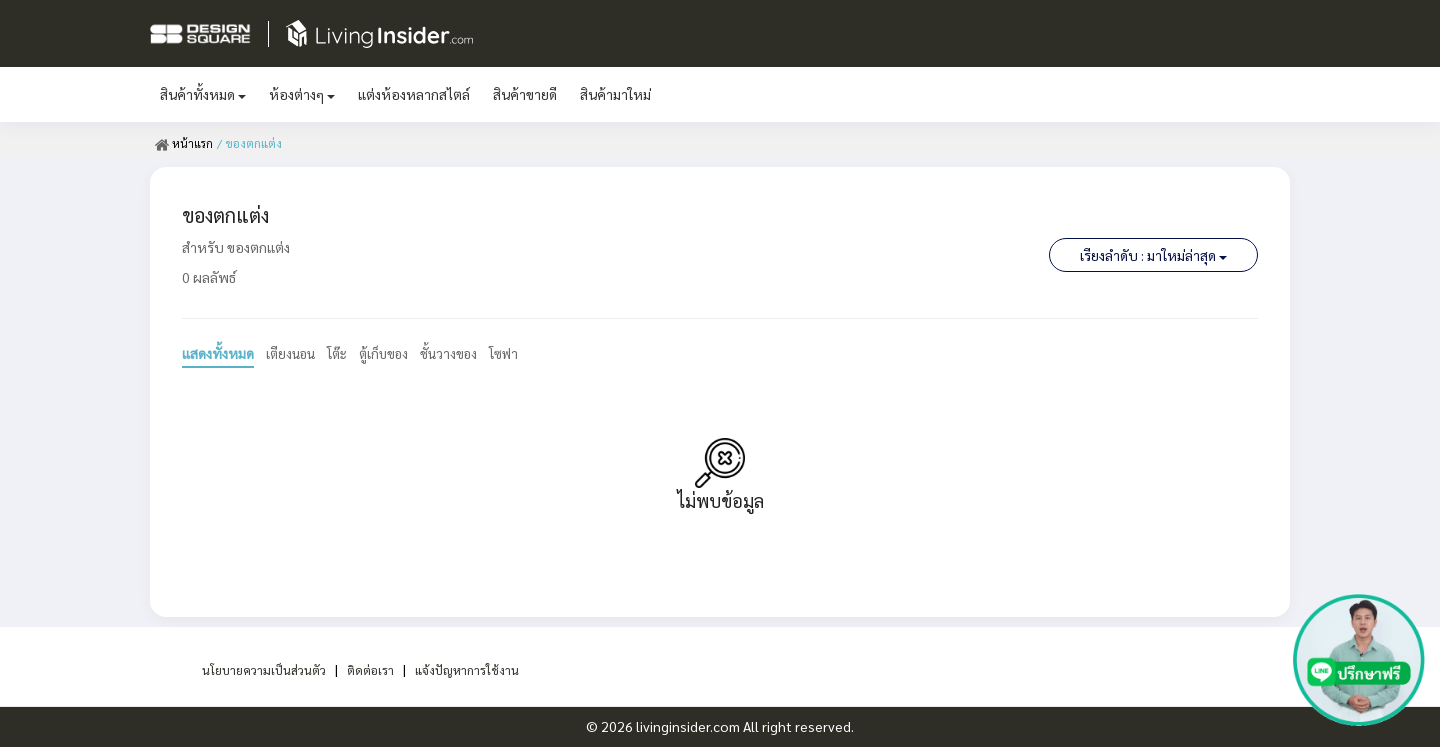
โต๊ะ (343, 353)
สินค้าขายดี (525, 94)
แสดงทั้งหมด (218, 353)
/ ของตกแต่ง (250, 143)
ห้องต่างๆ (302, 94)
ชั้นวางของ (462, 353)
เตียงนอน (293, 353)
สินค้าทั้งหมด (203, 94)
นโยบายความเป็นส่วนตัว (253, 669)
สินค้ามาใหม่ (615, 94)
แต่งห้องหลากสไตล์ (414, 94)
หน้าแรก (184, 143)
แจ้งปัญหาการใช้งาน (478, 669)
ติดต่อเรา (371, 669)
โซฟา (520, 353)
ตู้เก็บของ (393, 353)
